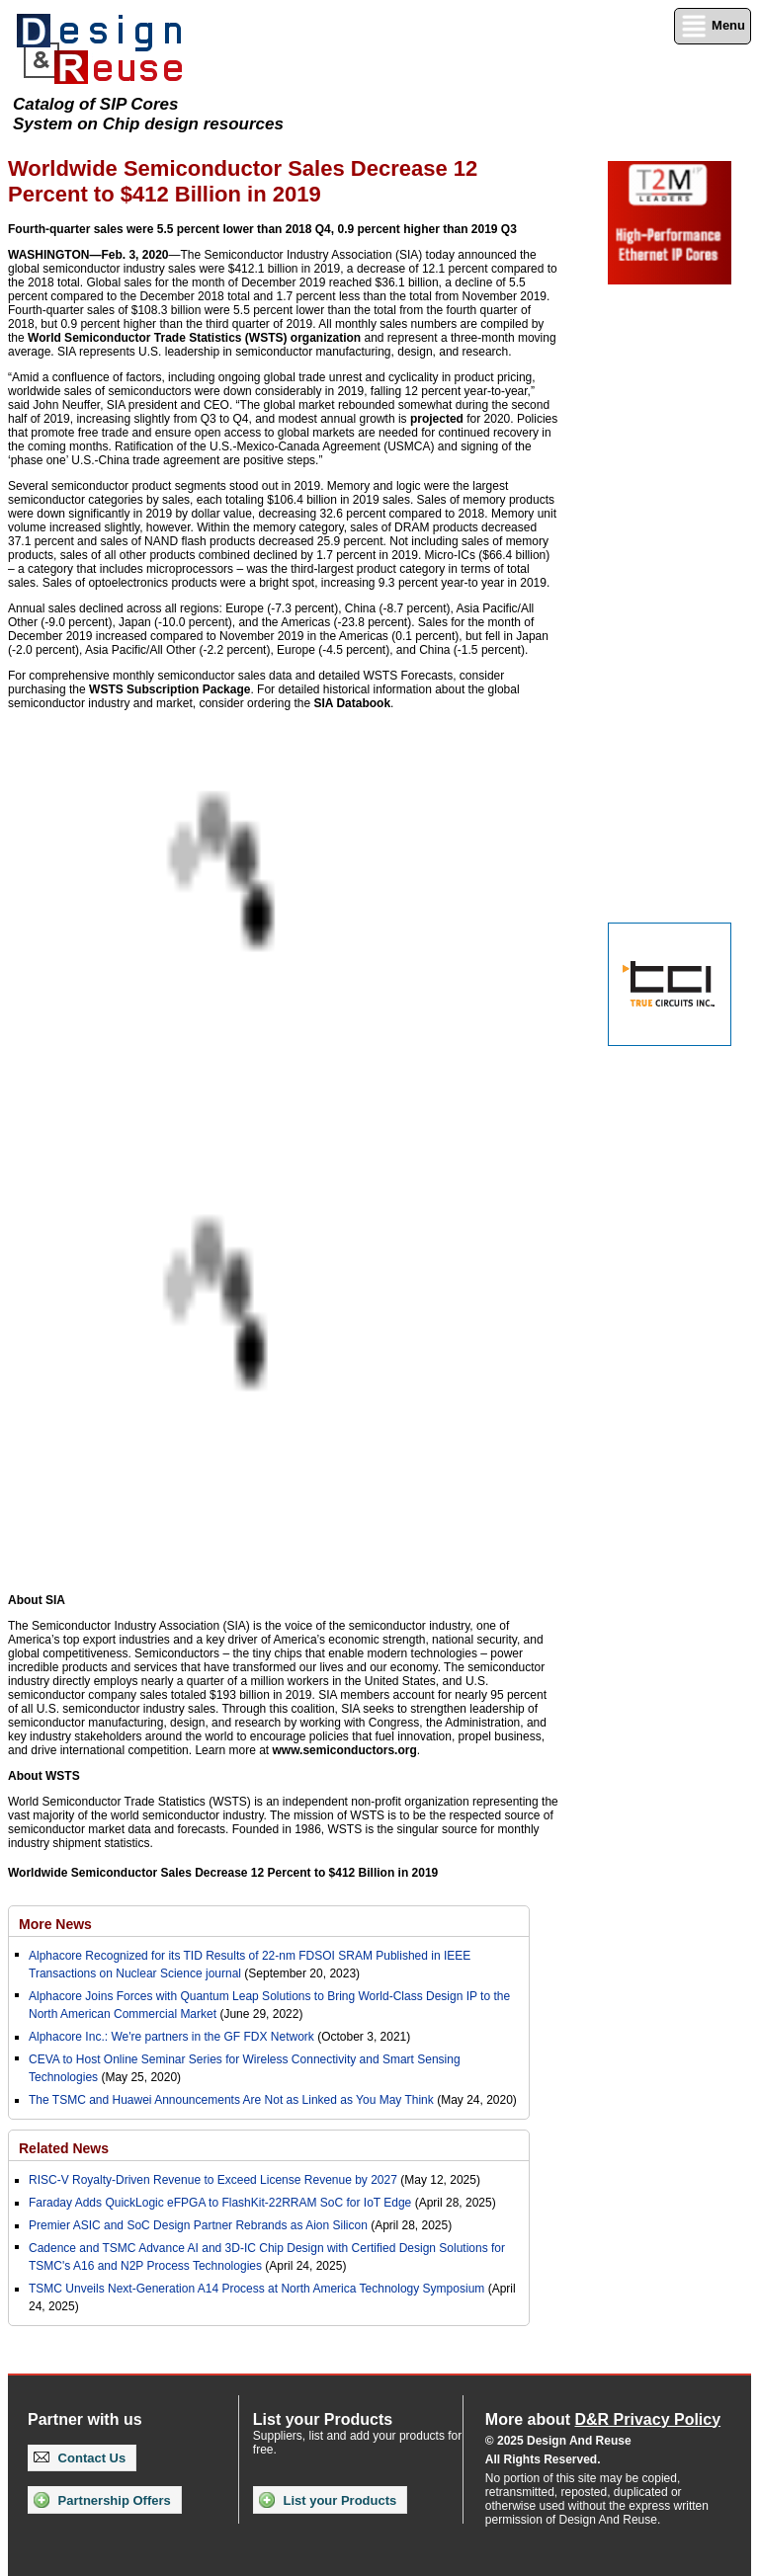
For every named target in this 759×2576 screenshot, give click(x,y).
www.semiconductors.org (345, 1750)
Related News (64, 2148)
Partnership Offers (102, 2500)
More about (602, 2419)
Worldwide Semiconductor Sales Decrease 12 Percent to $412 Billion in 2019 (223, 1873)
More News (55, 1924)
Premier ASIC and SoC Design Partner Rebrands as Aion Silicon (200, 2225)
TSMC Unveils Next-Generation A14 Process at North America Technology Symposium (256, 2288)
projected (437, 419)
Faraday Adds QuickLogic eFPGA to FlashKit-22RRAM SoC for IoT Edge (220, 2203)
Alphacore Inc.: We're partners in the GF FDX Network (171, 2037)
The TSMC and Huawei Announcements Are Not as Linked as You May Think (231, 2100)
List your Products (327, 2500)
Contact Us (80, 2458)
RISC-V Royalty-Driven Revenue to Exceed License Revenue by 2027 (213, 2180)
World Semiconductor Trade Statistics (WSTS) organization (194, 338)
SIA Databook (352, 703)
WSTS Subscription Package (169, 689)
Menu (712, 26)
